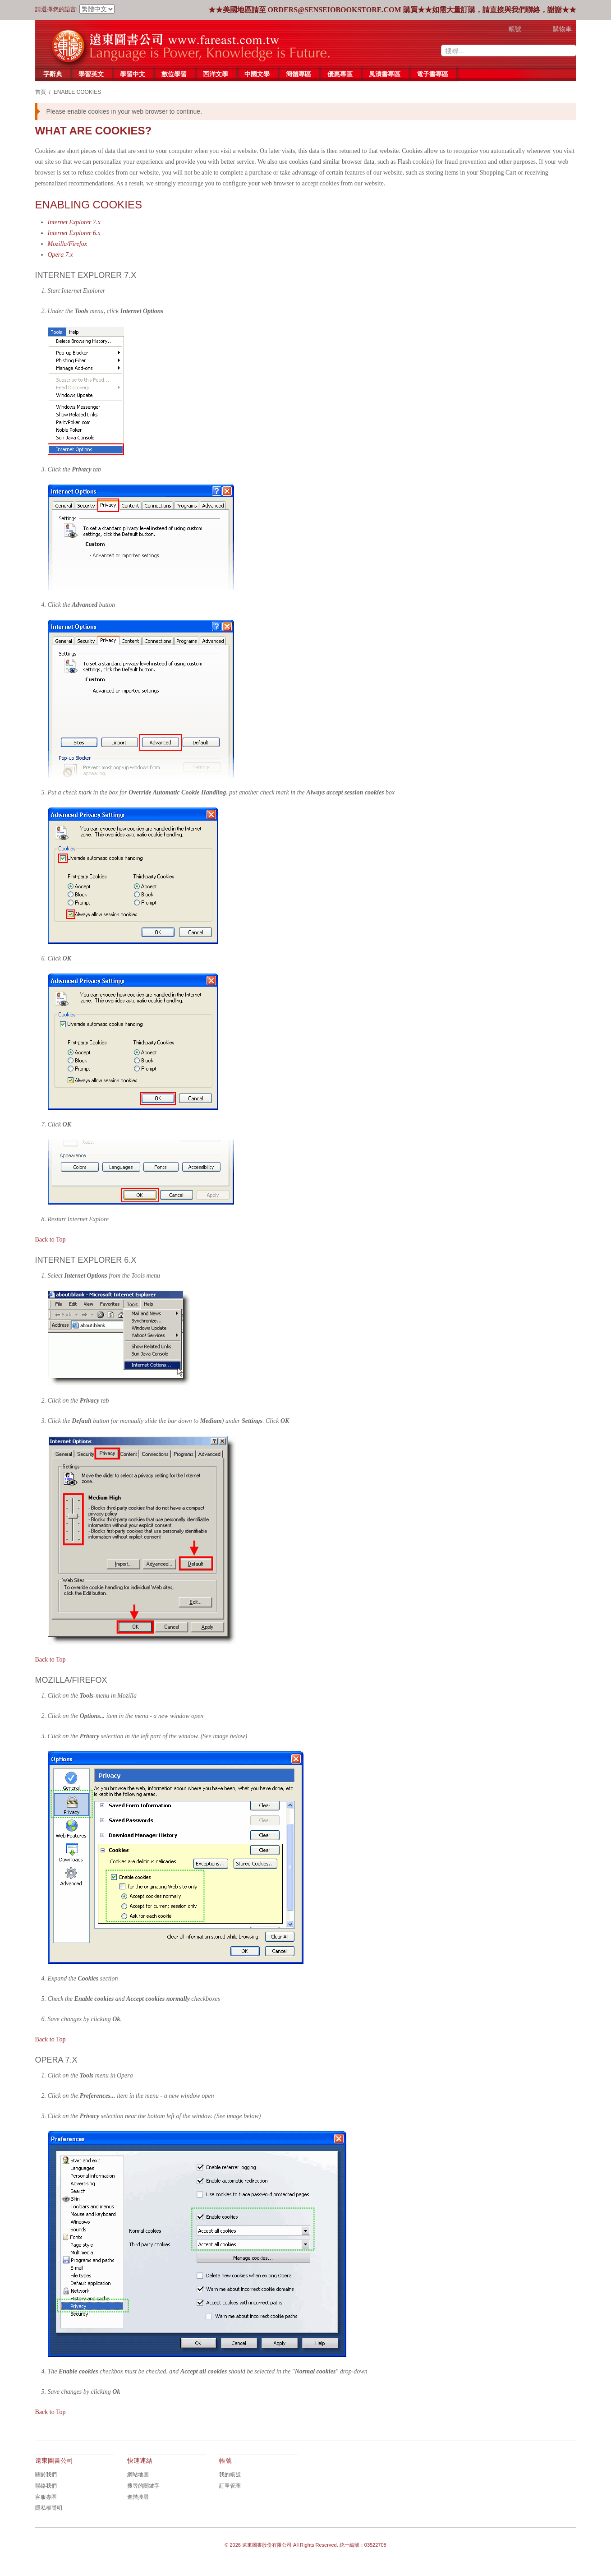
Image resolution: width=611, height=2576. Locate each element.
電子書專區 (432, 74)
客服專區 (46, 2497)
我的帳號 (230, 2474)
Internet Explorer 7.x (74, 222)
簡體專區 (298, 74)
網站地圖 (138, 2474)
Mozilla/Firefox (67, 243)
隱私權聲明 (48, 2508)
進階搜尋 (138, 2497)
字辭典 (52, 74)
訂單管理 (230, 2486)
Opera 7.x (60, 254)
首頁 (40, 92)
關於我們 (46, 2474)
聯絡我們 (46, 2486)
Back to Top (50, 1239)
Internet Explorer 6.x (74, 233)
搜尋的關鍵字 (143, 2486)
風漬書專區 (384, 74)
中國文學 (257, 74)
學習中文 (132, 74)
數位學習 (174, 74)
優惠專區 (340, 74)
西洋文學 (215, 74)
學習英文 (91, 74)
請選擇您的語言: (56, 9)
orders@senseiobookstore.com (334, 10)
